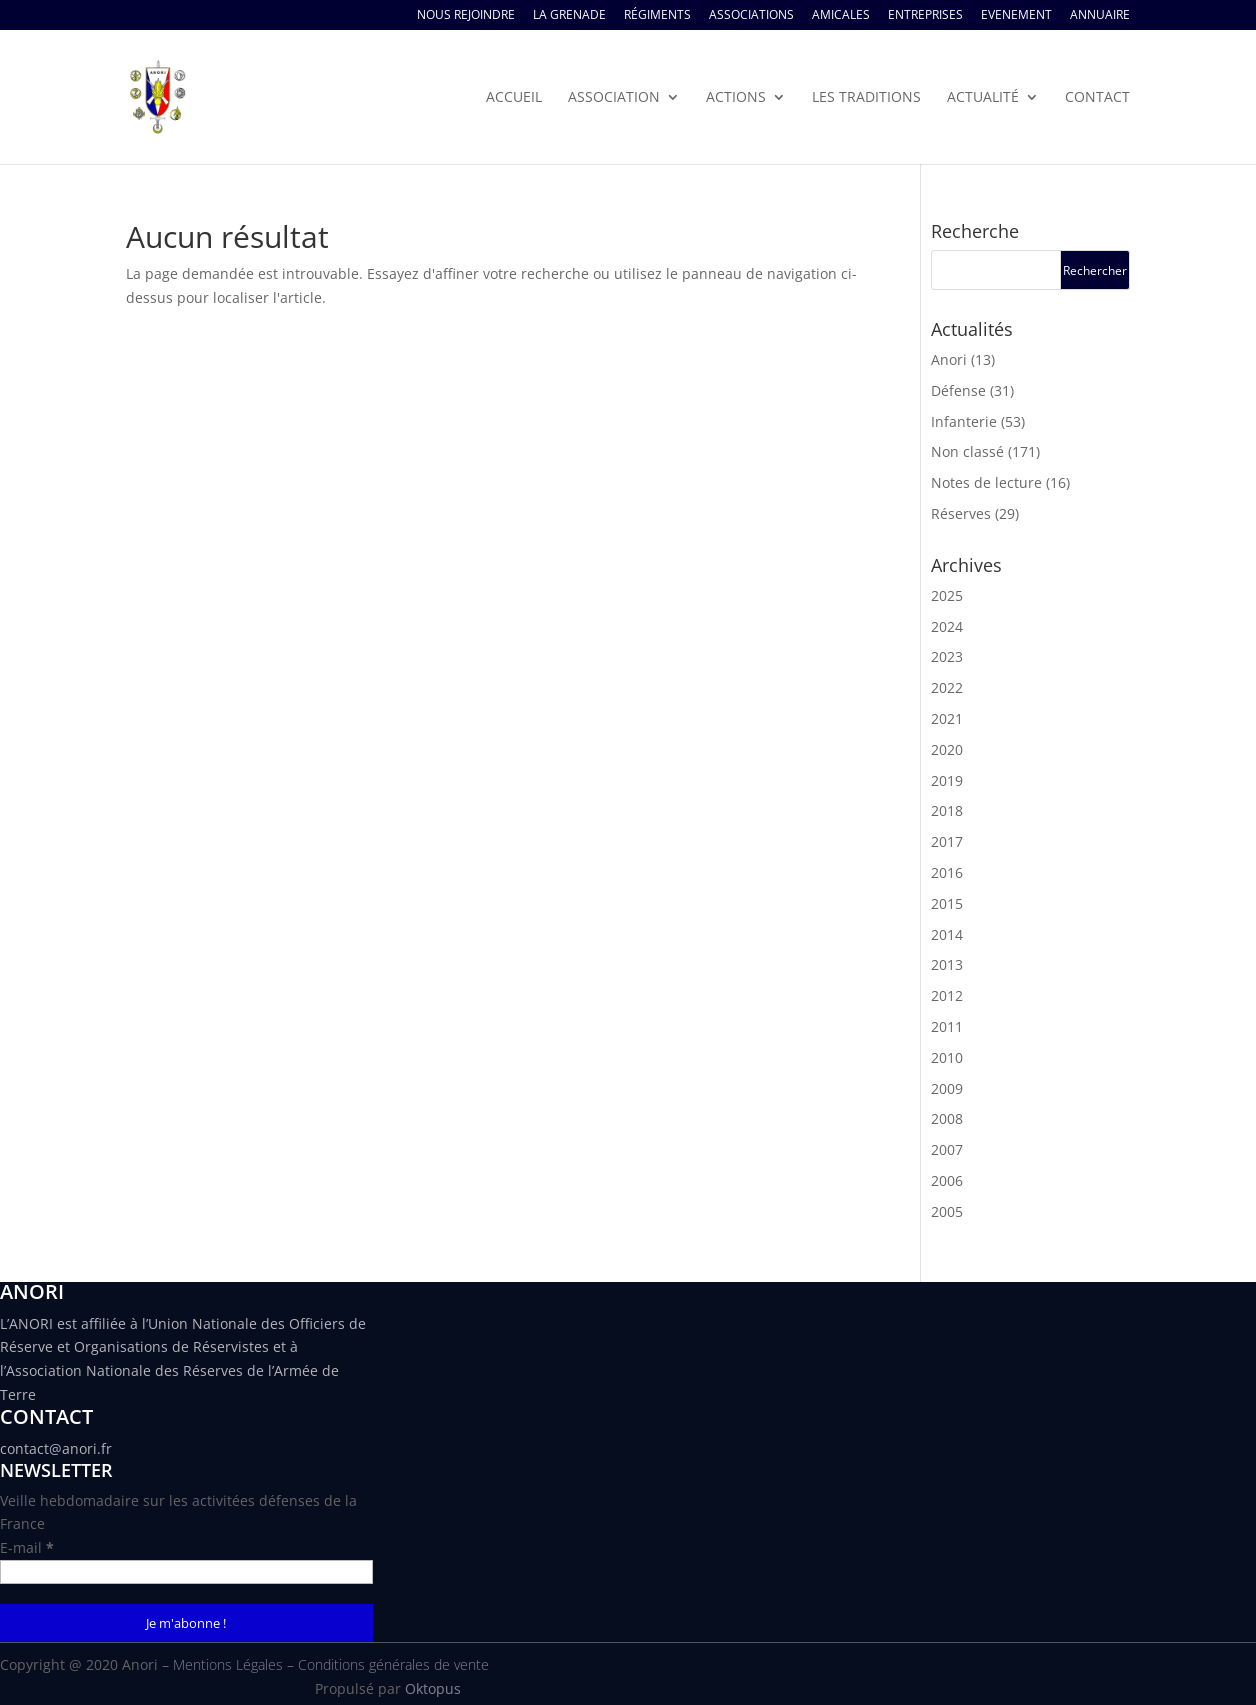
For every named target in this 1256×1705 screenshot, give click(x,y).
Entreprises (925, 16)
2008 (947, 1118)
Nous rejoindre (466, 16)
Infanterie (964, 421)
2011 (947, 1026)
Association (614, 98)
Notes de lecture (986, 482)
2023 (947, 656)
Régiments (657, 16)
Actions (736, 98)
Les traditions (866, 98)
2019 (947, 780)
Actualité (983, 98)
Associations (751, 16)
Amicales (841, 16)
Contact (1097, 98)
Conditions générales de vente (393, 1664)
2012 (947, 995)
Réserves (961, 513)
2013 (947, 964)
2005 (947, 1211)
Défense (958, 390)
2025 (947, 595)
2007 (947, 1149)
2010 (947, 1057)
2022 (947, 687)
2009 (947, 1088)
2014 (947, 934)
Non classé (967, 451)
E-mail (27, 1547)
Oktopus (433, 1688)
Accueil (514, 98)
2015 (947, 903)
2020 (947, 749)
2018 (947, 810)
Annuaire (1100, 16)
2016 (947, 872)
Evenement (1016, 16)
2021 (947, 718)
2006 (947, 1180)
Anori (949, 359)
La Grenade (569, 16)
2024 (947, 626)
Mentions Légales (228, 1664)
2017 (947, 841)
